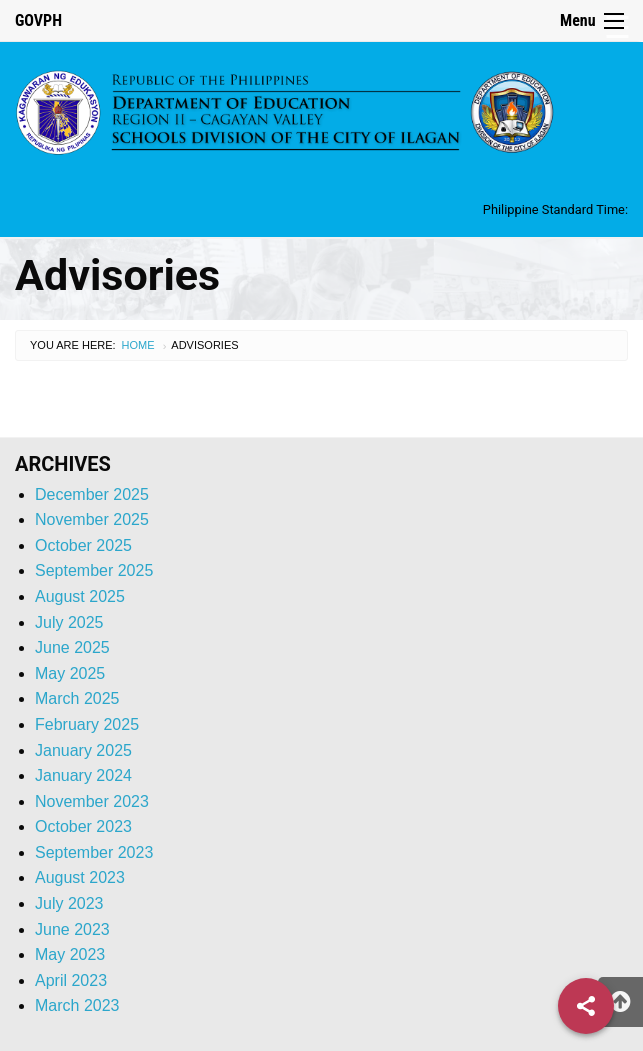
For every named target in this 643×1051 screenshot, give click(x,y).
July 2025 (69, 622)
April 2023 (71, 980)
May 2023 (70, 954)
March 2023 (77, 1005)
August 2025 (80, 596)
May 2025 (70, 673)
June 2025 (72, 647)
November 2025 (92, 519)
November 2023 (92, 801)
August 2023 (80, 877)
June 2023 (72, 929)
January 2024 (83, 775)
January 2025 (83, 750)
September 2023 (94, 852)
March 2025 (77, 698)
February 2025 (87, 724)
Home (138, 345)
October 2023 (83, 826)
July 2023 (69, 903)
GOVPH (38, 20)
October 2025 (83, 545)
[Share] (586, 1006)
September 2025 (94, 570)
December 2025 (92, 494)
